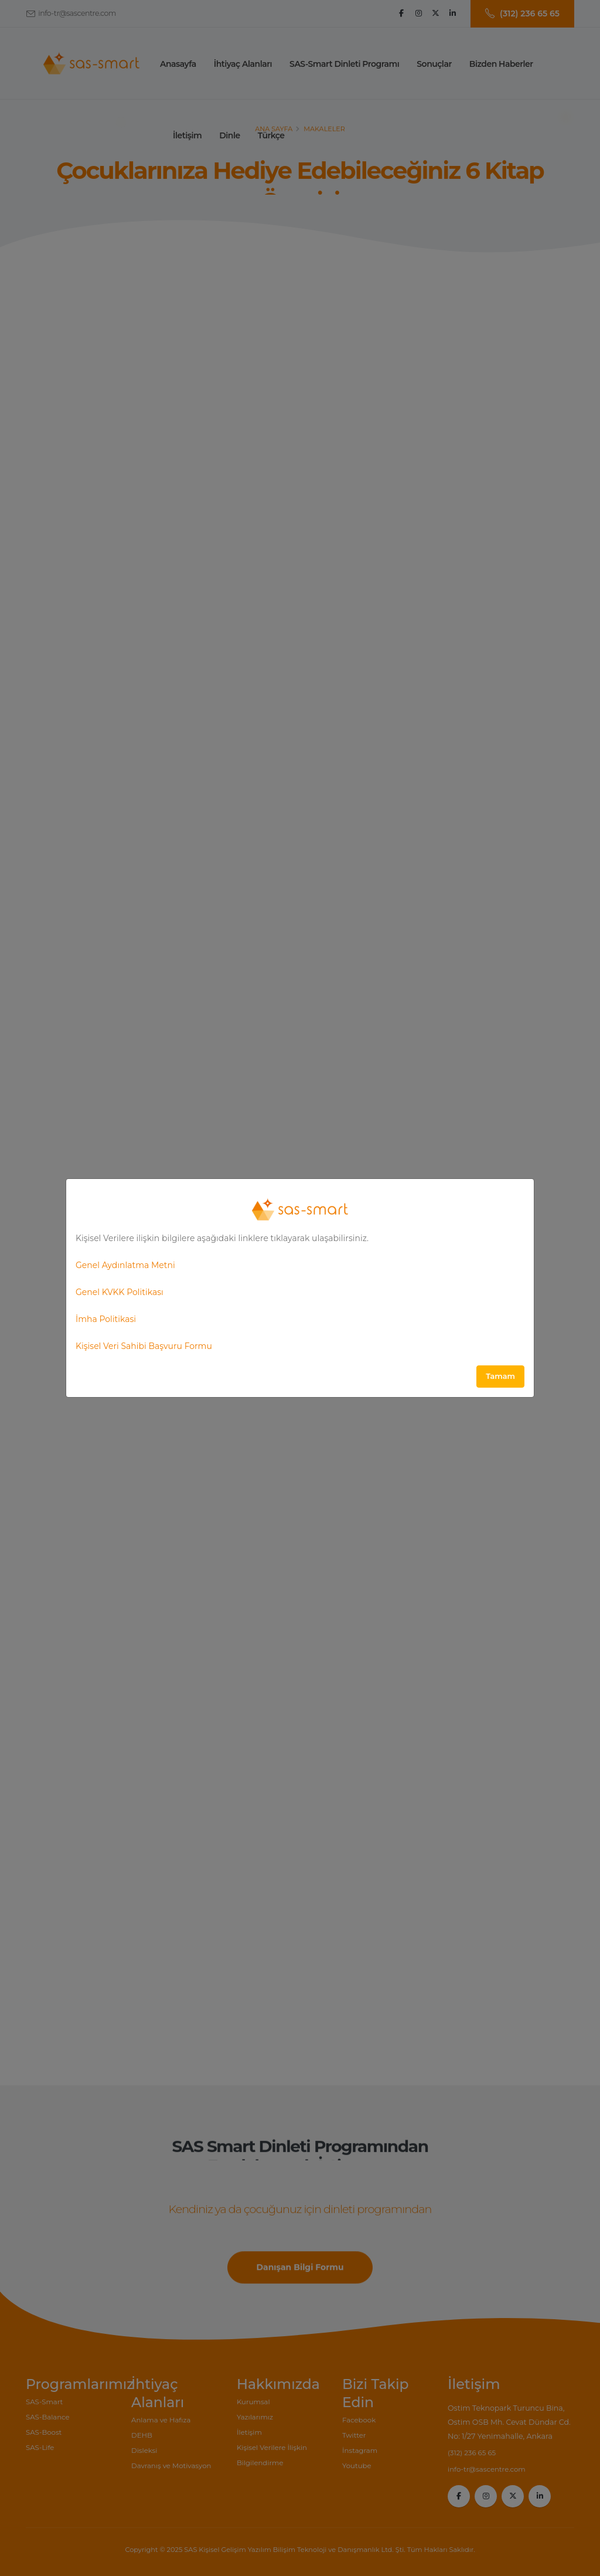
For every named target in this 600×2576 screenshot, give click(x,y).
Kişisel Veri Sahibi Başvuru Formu (144, 1346)
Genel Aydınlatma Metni (125, 1265)
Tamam (500, 1376)
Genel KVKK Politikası (119, 1292)
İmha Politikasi (106, 1319)
